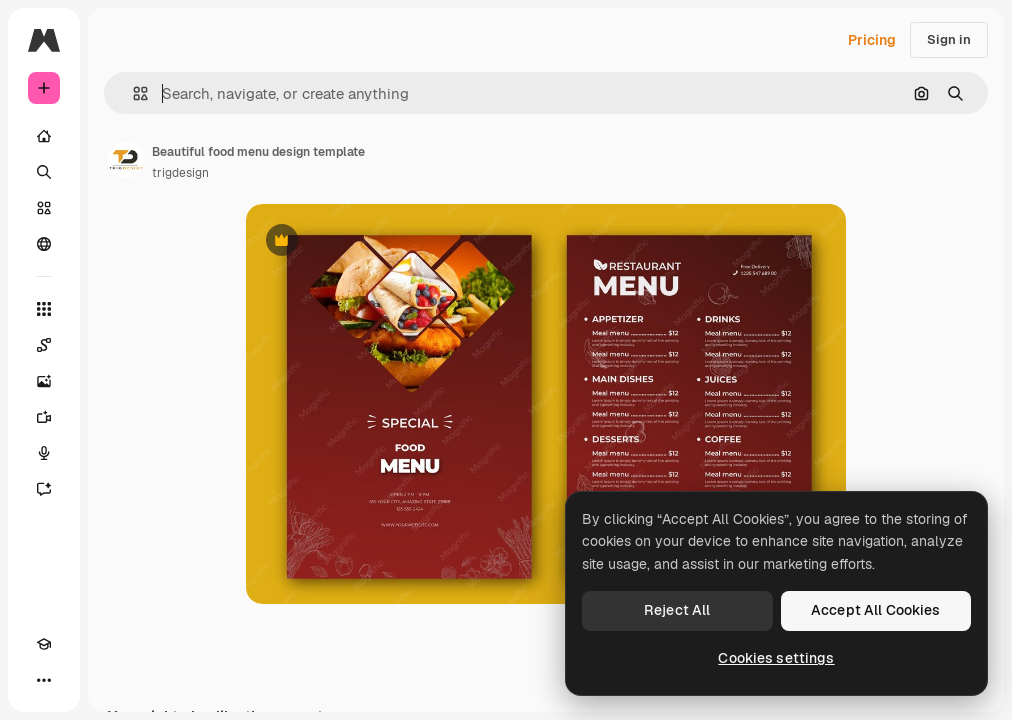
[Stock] (44, 208)
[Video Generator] (44, 417)
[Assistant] (44, 489)
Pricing (872, 40)
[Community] (44, 244)
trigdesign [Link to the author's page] (180, 173)
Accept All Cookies (876, 610)
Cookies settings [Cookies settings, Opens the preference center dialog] (776, 658)
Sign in (949, 39)
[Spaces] (44, 345)
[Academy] (44, 644)
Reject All (677, 610)
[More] (44, 680)
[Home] (44, 136)
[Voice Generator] (44, 453)
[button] (132, 93)
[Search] (44, 172)
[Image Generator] (44, 381)
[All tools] (44, 309)
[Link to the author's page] (126, 160)
